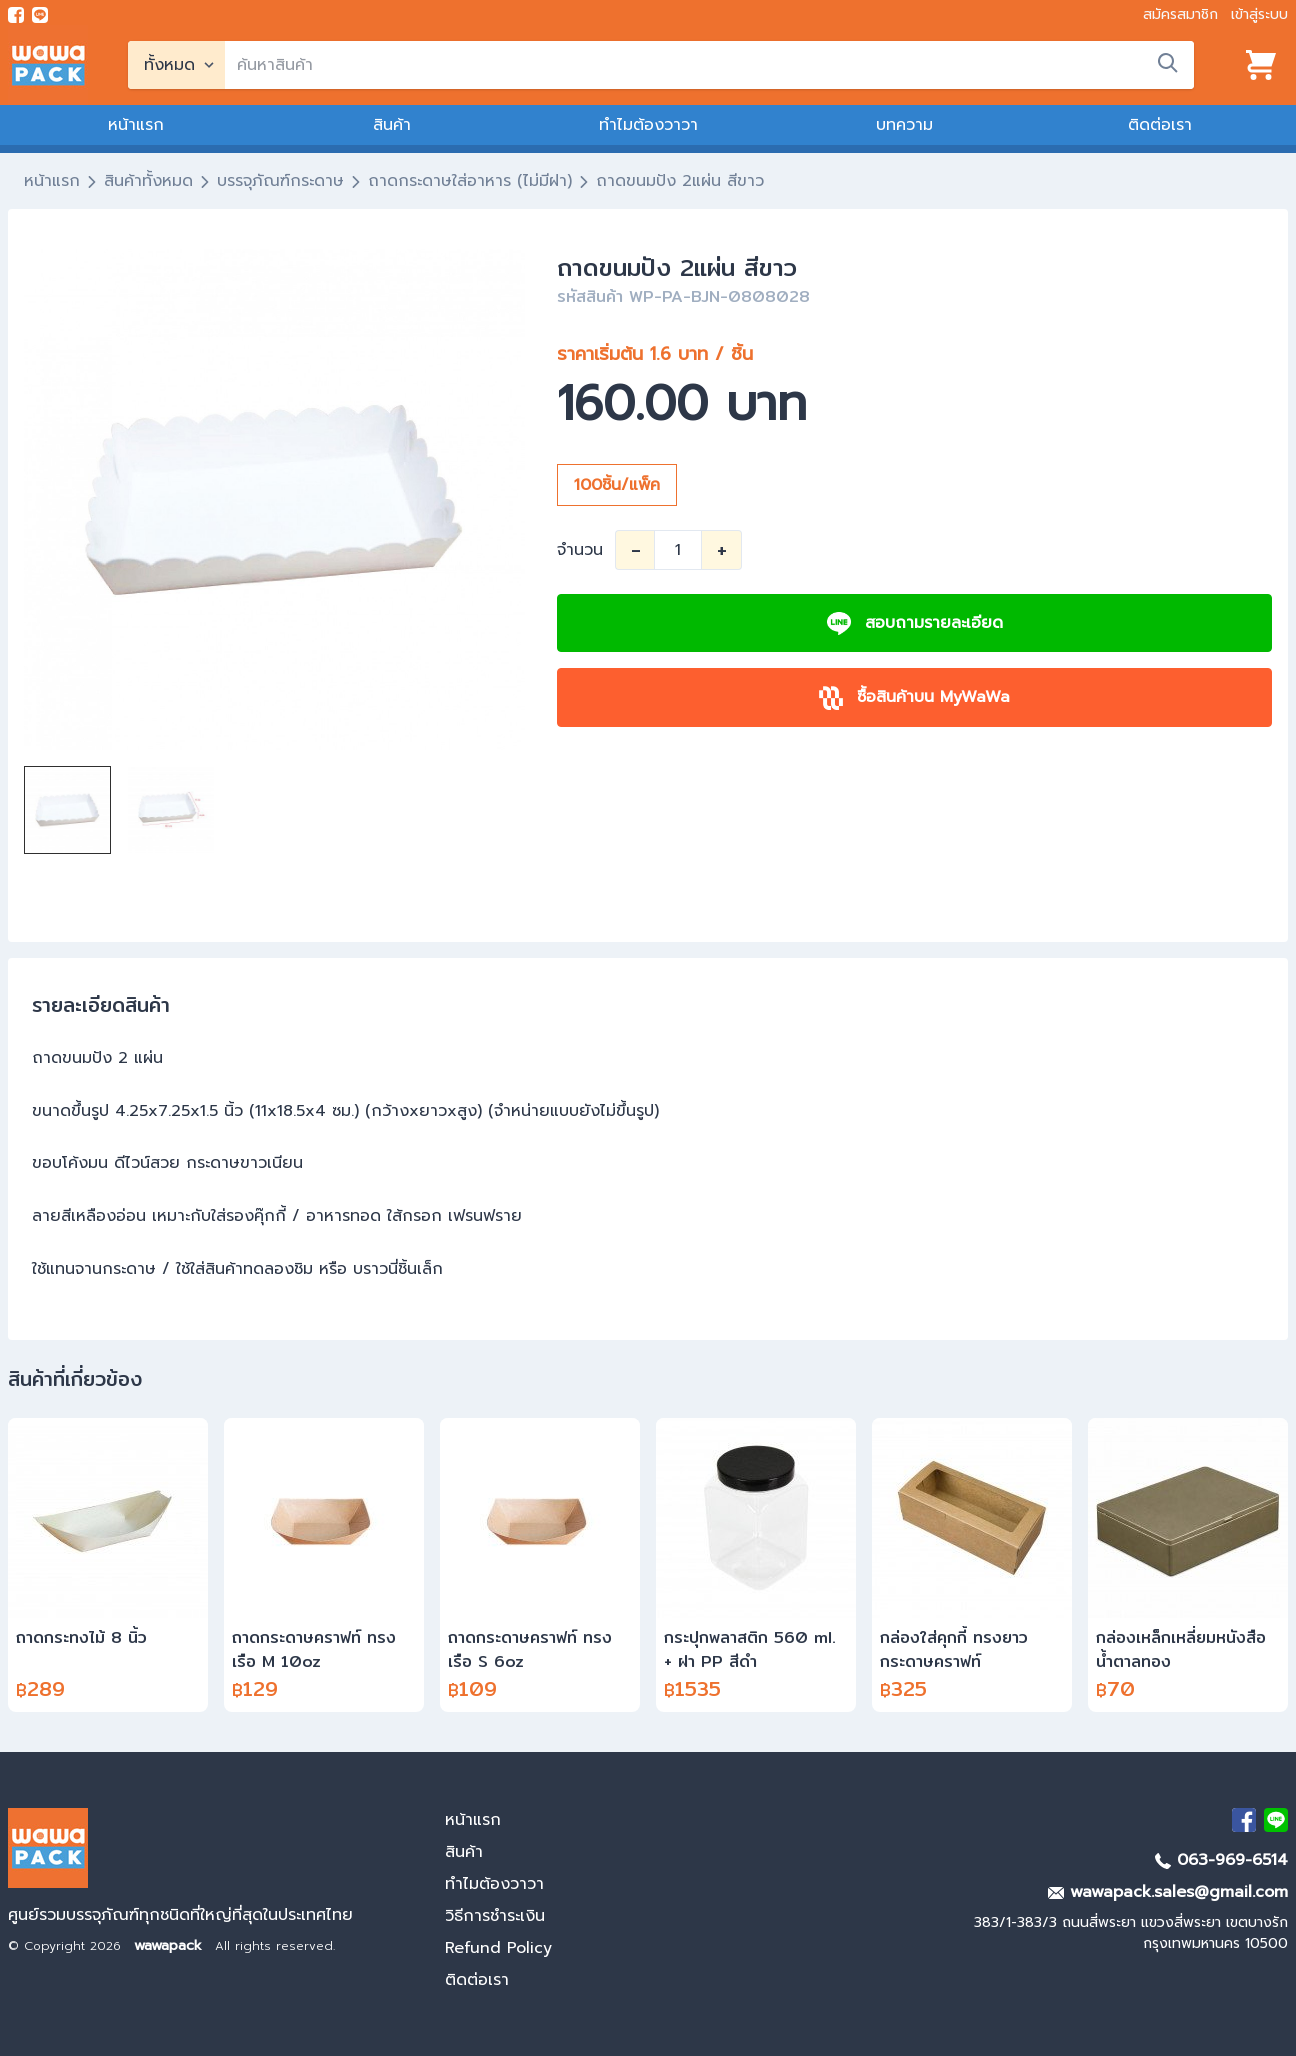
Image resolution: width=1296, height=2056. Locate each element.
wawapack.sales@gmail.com (1168, 1892)
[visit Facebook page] (16, 15)
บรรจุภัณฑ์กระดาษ (280, 181)
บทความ (904, 125)
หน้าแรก (136, 125)
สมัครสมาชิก (1180, 14)
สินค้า (392, 125)
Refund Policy (498, 1948)
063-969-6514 (1221, 1860)
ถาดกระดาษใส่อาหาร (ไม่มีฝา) (470, 181)
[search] (709, 65)
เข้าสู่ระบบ (1259, 14)
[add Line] (1276, 1820)
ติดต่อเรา (1160, 125)
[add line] (40, 15)
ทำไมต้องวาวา (648, 125)
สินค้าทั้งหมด (148, 181)
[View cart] (1261, 65)
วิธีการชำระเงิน (495, 1916)
